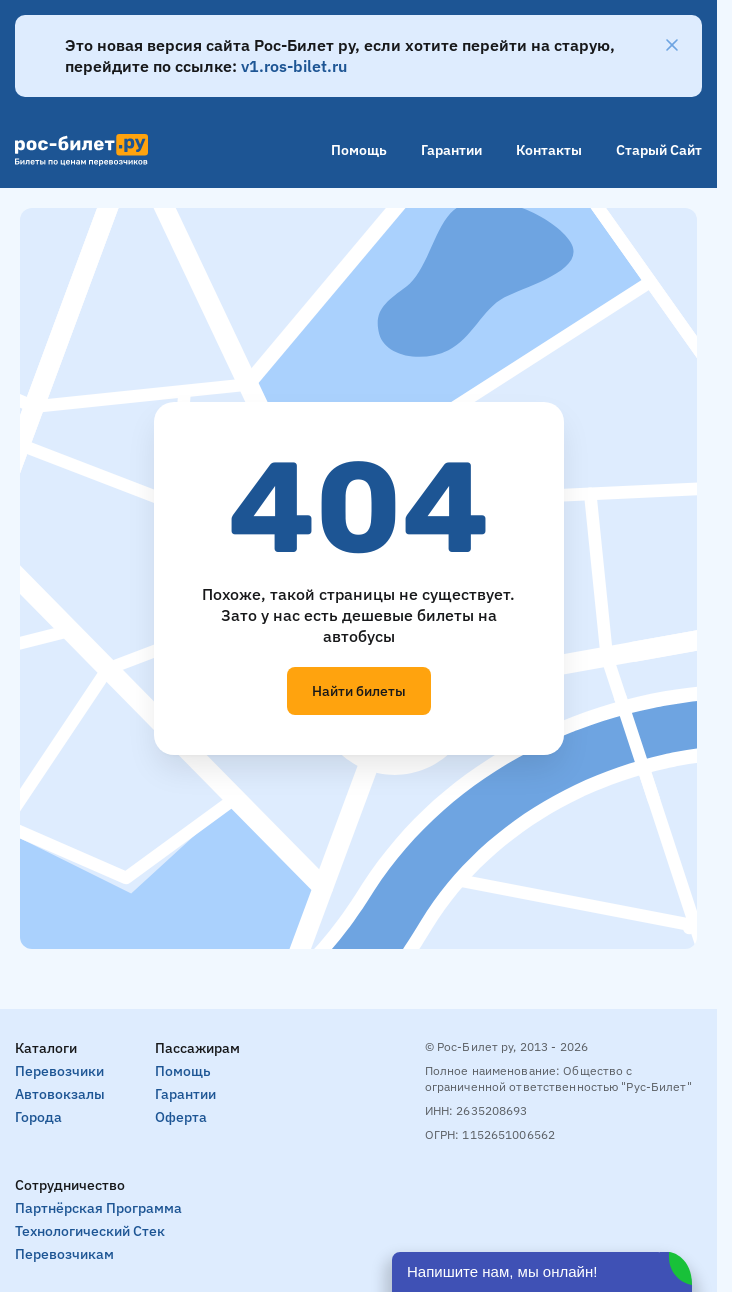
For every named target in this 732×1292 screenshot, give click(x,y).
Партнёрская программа (98, 1208)
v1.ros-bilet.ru (294, 66)
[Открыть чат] (542, 1272)
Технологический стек (90, 1231)
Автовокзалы (60, 1094)
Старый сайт (659, 150)
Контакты (549, 150)
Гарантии (451, 150)
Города (38, 1117)
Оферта (181, 1117)
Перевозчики (59, 1071)
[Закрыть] (672, 45)
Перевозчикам (64, 1254)
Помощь (359, 150)
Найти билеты (359, 691)
